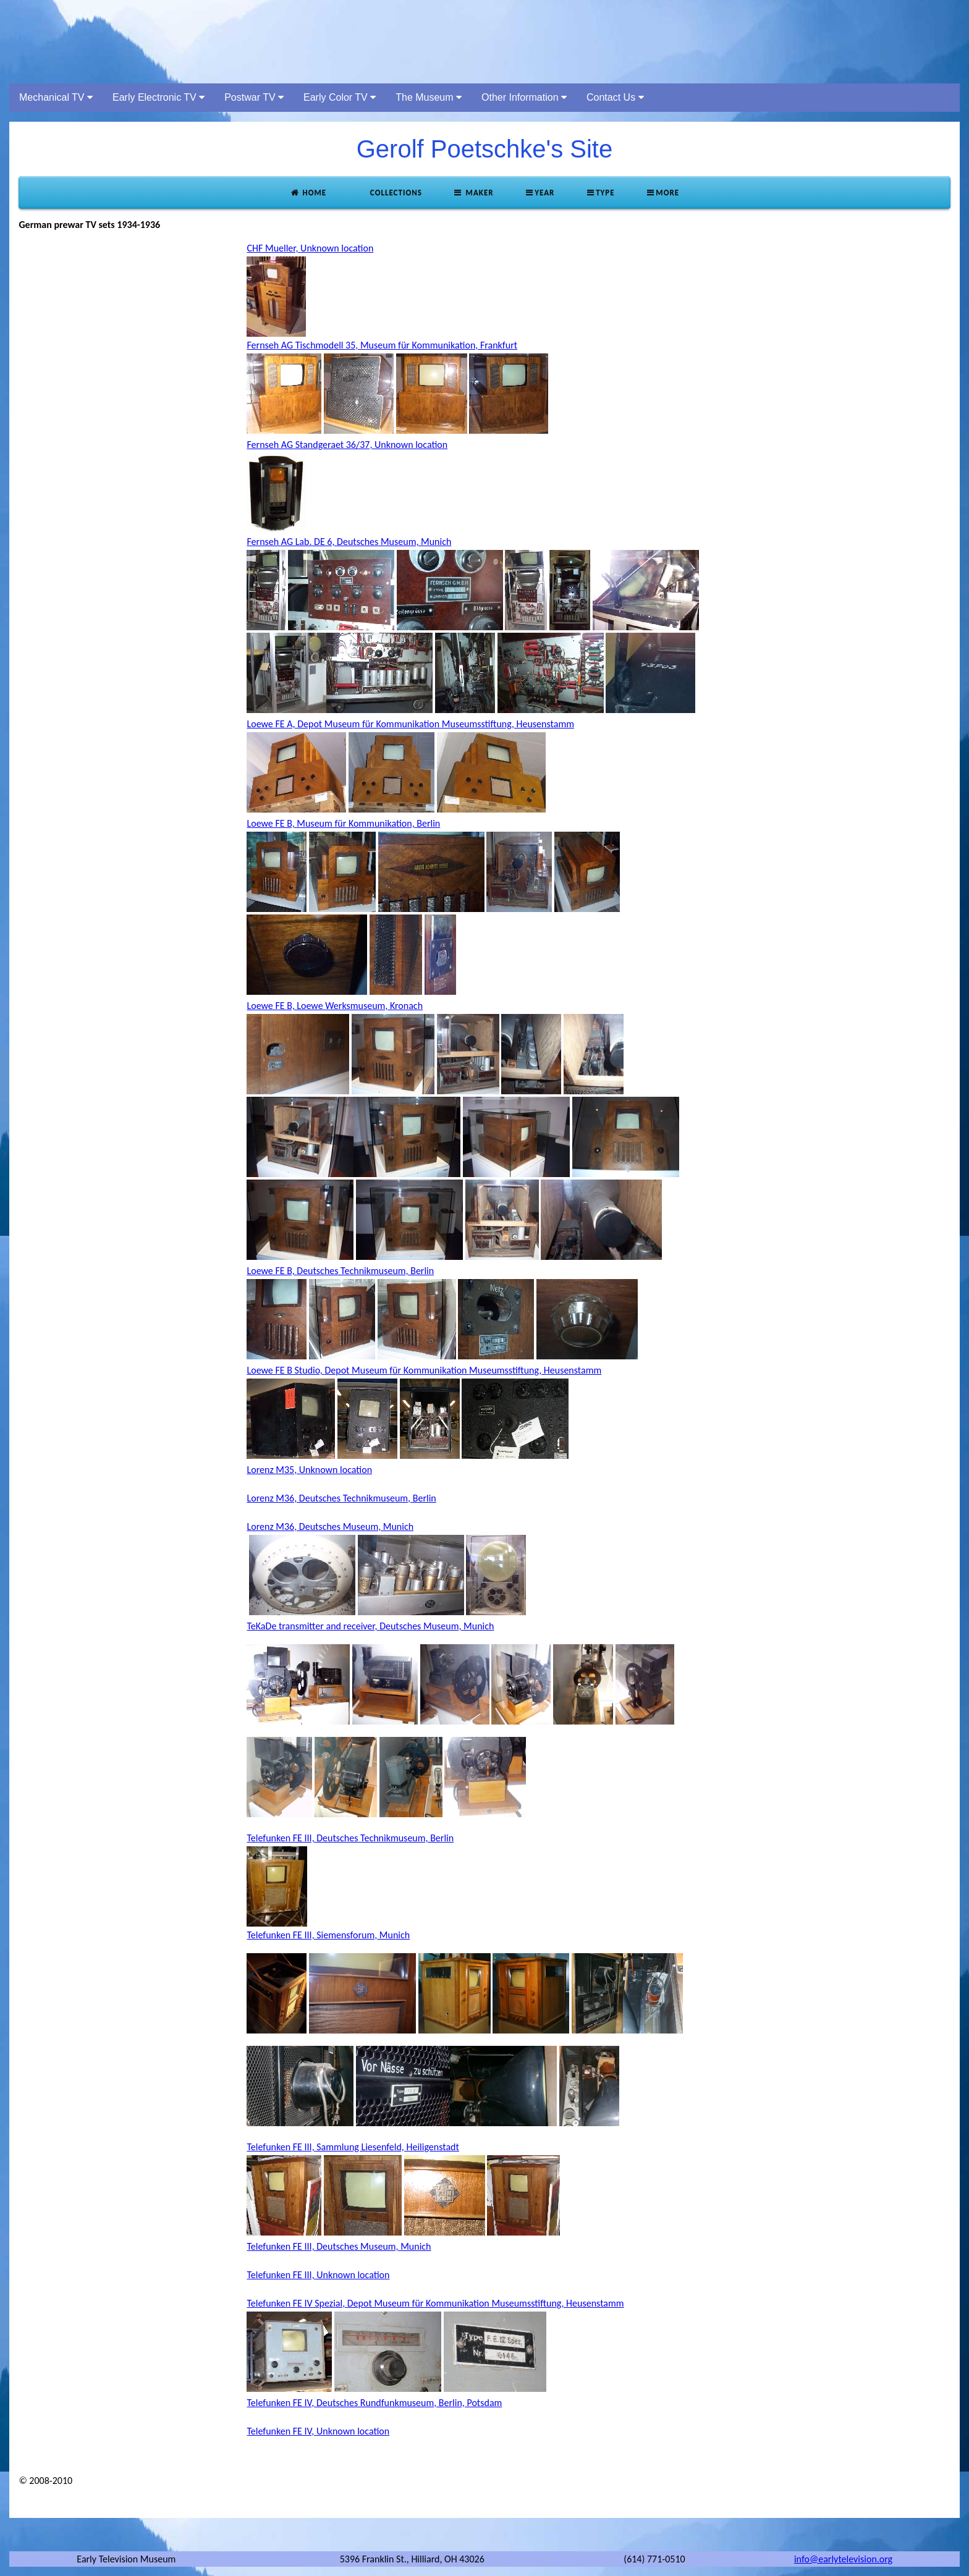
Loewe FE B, (272, 1271)
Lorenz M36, (272, 1498)
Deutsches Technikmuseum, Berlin (365, 1271)
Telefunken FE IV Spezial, (297, 2303)
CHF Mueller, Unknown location (310, 248)
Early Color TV (339, 97)
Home (308, 192)
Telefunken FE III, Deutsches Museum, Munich (339, 2246)
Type (599, 192)
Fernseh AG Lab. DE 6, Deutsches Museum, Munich (349, 541)
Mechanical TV (56, 97)
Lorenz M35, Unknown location (309, 1470)
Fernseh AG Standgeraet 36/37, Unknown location (347, 444)
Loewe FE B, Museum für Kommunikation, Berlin (343, 823)
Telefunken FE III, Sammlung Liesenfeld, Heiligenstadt (353, 2147)
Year (540, 192)
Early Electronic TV (158, 97)
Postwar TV (254, 97)
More (663, 192)
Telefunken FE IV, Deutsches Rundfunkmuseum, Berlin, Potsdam (374, 2403)
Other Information (524, 97)
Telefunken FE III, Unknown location (318, 2275)
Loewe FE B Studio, (285, 1370)
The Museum (429, 97)
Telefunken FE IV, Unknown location (318, 2431)
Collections (395, 192)
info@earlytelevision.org (843, 2559)
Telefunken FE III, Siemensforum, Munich (328, 1935)
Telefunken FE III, (281, 1838)
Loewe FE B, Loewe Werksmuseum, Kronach (335, 1005)
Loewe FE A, (272, 724)
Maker (473, 192)
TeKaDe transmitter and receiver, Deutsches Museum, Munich (370, 1626)
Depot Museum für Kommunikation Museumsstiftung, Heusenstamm (435, 724)
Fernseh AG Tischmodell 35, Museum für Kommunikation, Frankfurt (382, 345)
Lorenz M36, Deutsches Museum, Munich (330, 1526)
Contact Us (615, 97)
